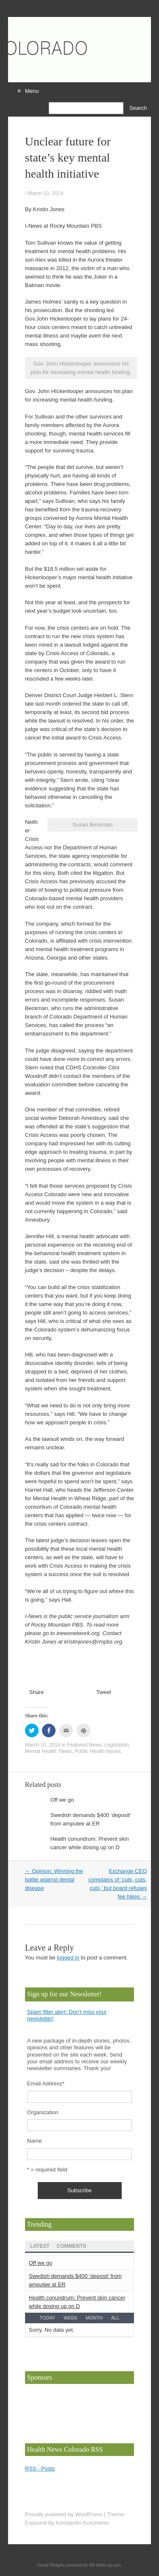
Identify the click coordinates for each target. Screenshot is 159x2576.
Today (47, 2317)
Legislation (116, 1745)
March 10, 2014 (45, 193)
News (65, 1751)
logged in (68, 1957)
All (115, 2317)
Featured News (84, 1745)
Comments (71, 2246)
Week (70, 2317)
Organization (43, 2112)
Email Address (45, 2083)
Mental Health (40, 1751)
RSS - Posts (40, 2468)
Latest (40, 2246)
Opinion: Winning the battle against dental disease (54, 1879)
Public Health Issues (98, 1751)
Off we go (62, 1800)
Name (34, 2141)
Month (94, 2317)
